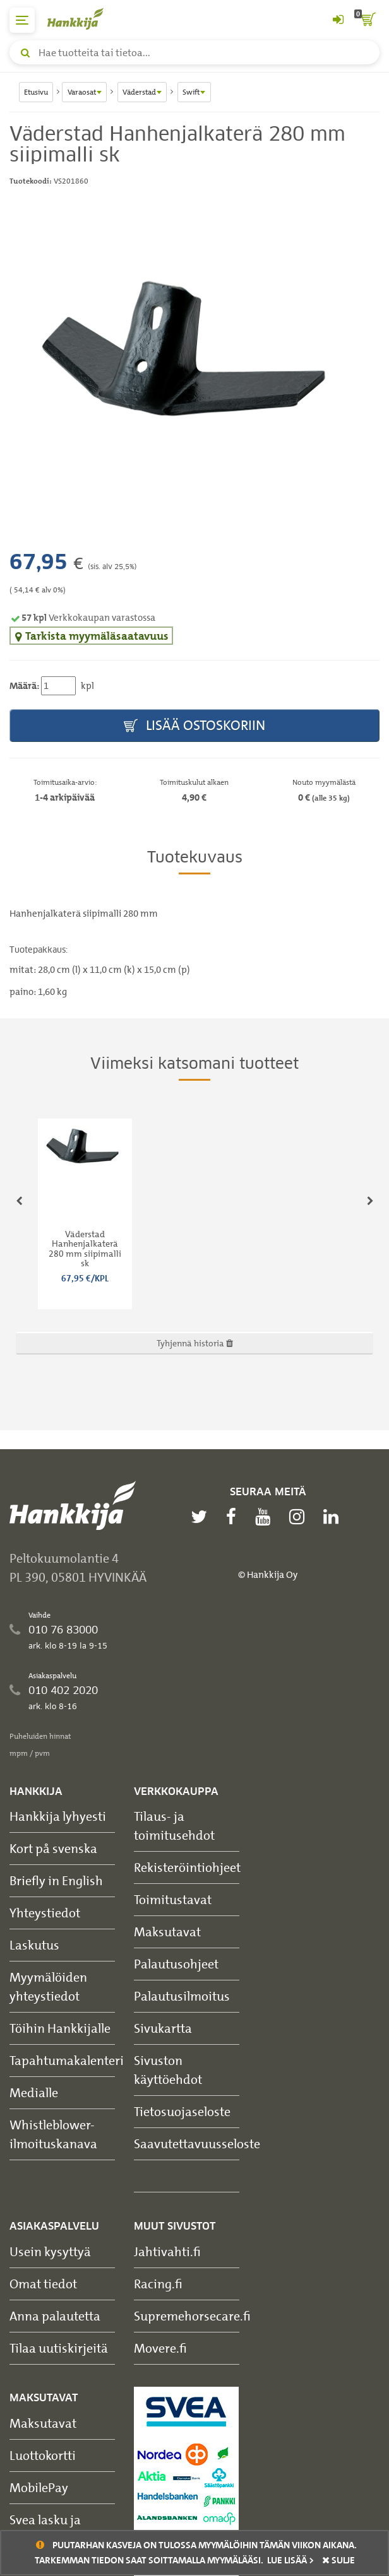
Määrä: (24, 685)
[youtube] (266, 1517)
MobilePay (38, 2487)
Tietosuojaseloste (182, 2111)
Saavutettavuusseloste (197, 2143)
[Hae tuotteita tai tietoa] (194, 52)
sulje (338, 2560)
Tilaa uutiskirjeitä (58, 2347)
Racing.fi (158, 2283)
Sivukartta (163, 2028)
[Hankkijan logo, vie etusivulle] (82, 19)
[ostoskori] (367, 20)
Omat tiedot (43, 2283)
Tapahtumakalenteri (66, 2060)
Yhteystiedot (44, 1912)
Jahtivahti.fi (167, 2251)
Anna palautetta (54, 2315)
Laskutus (34, 1944)
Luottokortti (42, 2455)
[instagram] (300, 1517)
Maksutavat (167, 1931)
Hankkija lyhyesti (57, 1816)
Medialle (33, 2092)
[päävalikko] (22, 20)
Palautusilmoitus (182, 1995)
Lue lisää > (290, 2560)
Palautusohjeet (176, 1963)
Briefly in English (56, 1880)
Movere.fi (160, 2347)
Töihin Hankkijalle (60, 2028)
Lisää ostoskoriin (194, 726)
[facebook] (234, 1517)
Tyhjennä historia (195, 1343)
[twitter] (202, 1517)
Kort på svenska (53, 1848)
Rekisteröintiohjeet (187, 1867)
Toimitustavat (173, 1899)
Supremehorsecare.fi (192, 2315)
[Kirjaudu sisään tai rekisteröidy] (337, 20)
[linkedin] (334, 1517)
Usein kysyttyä (50, 2251)
